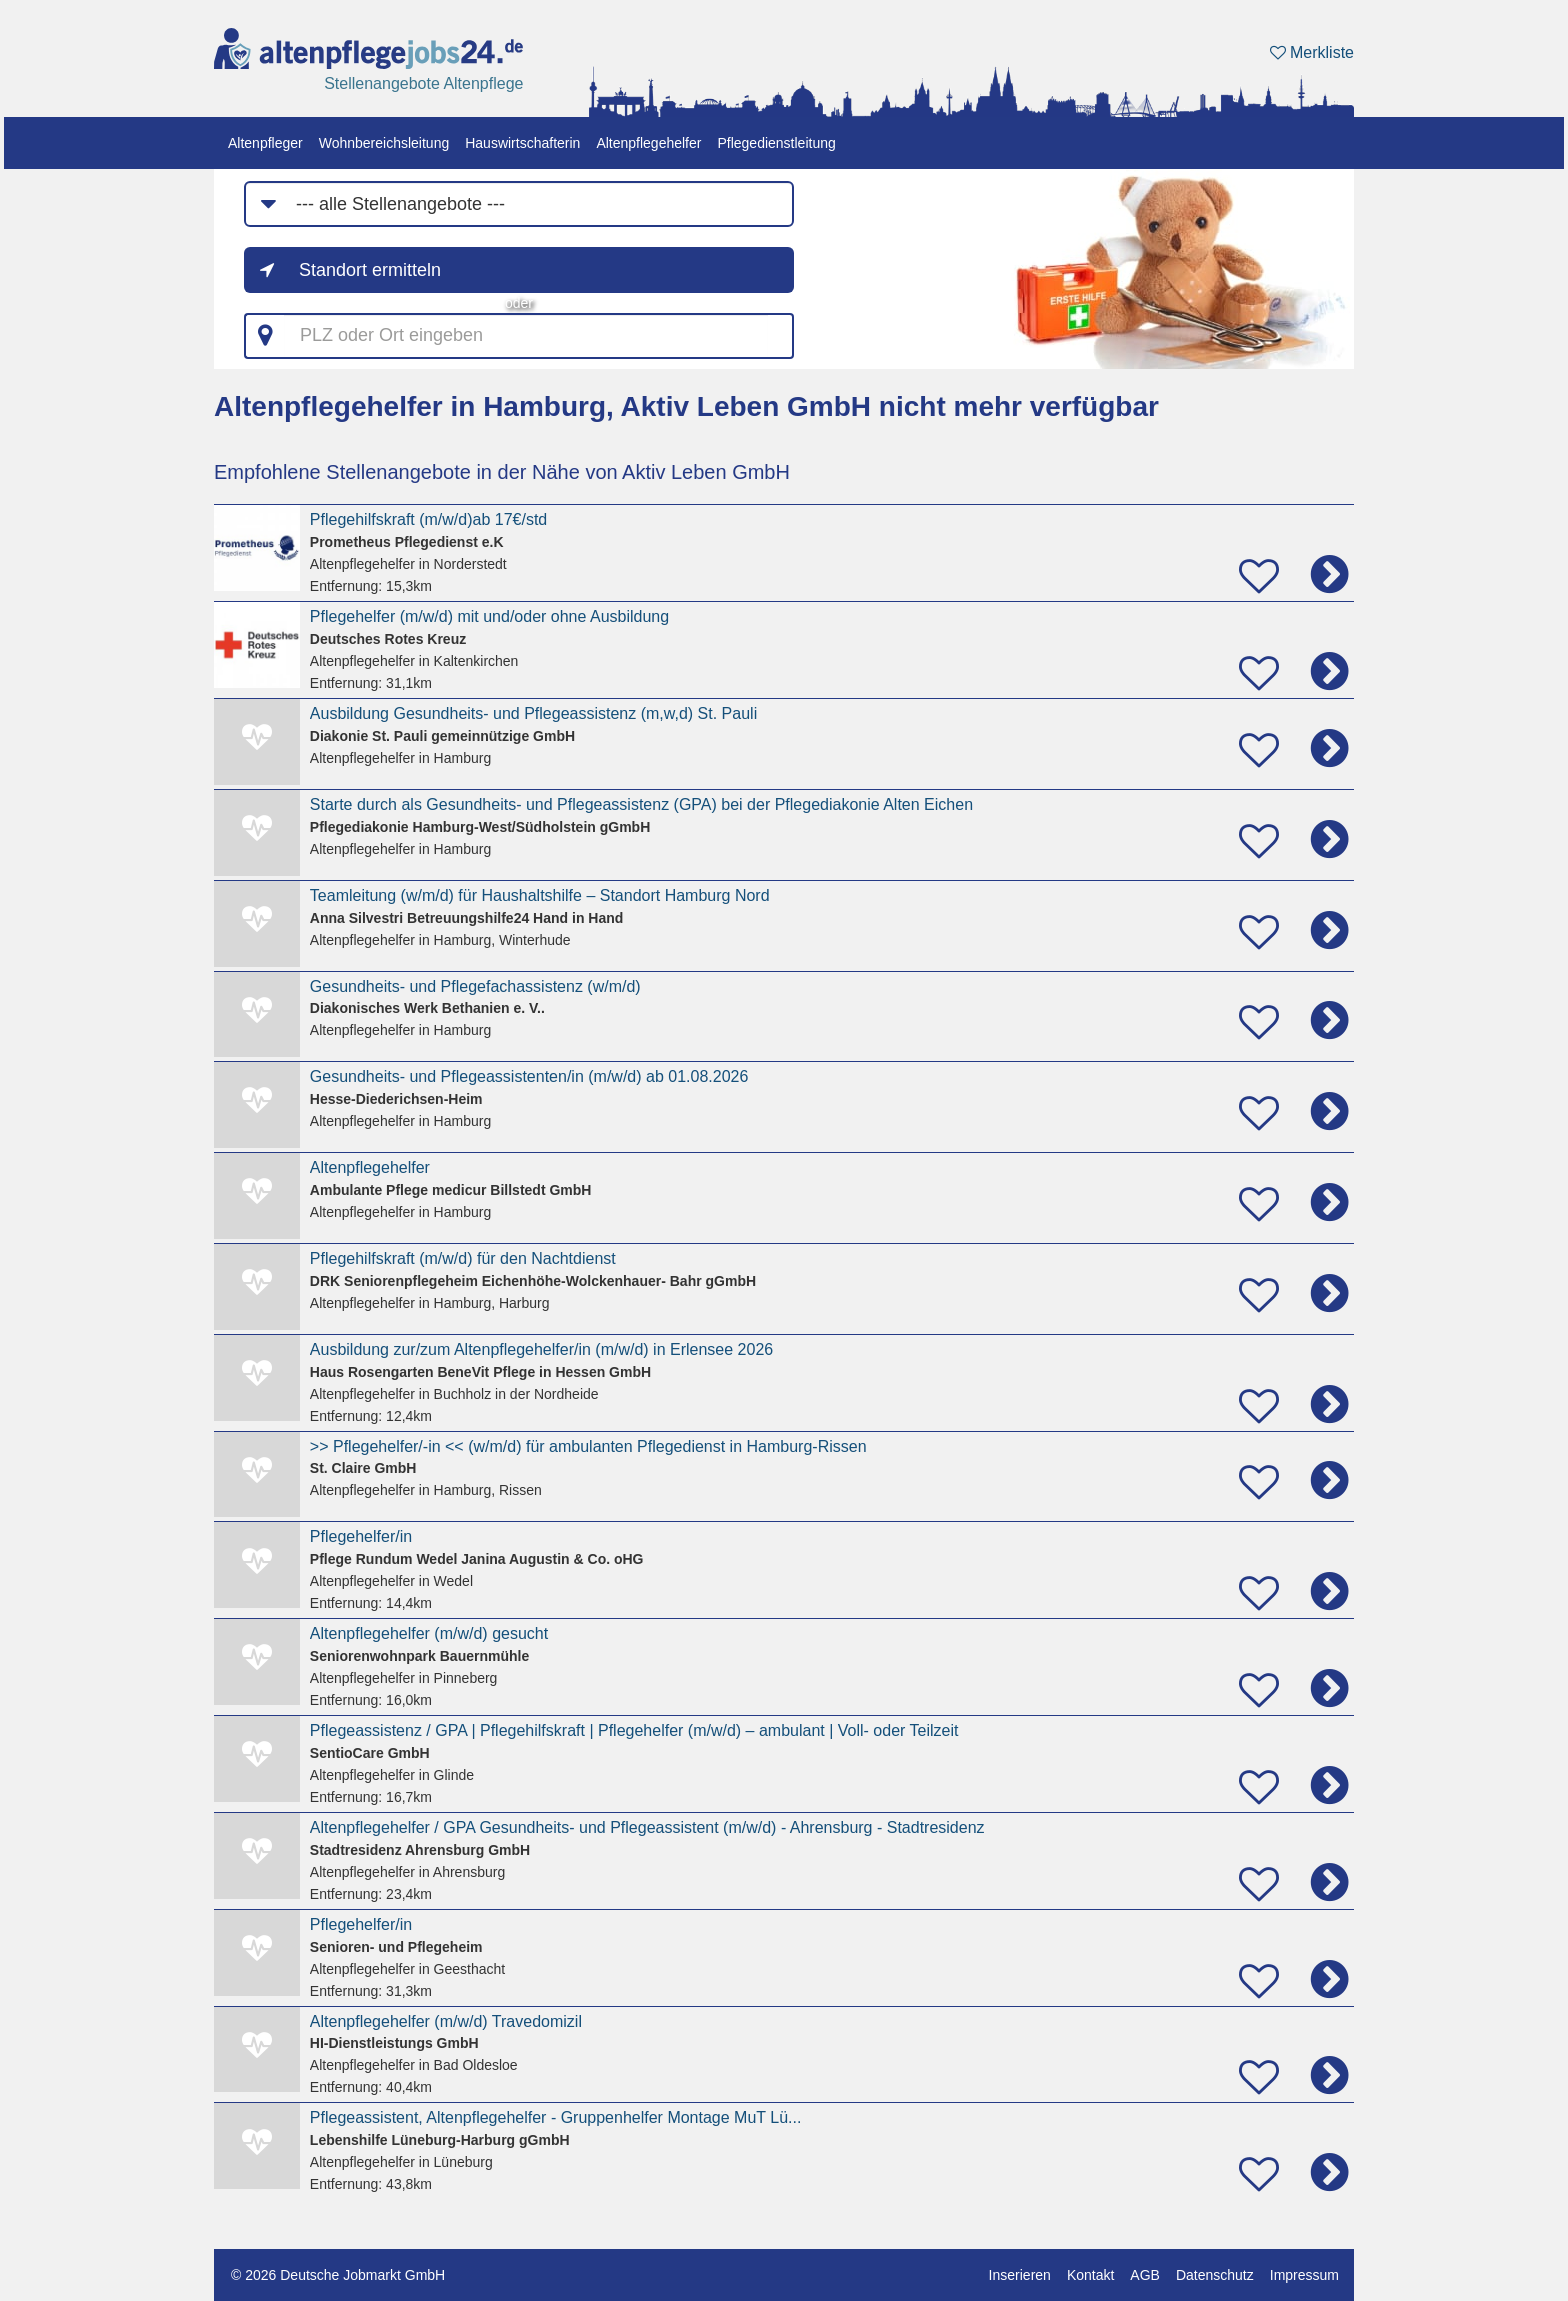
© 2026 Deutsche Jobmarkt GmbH (338, 2275)
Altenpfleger (265, 143)
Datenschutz (1215, 2275)
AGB (1145, 2275)
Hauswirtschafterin (522, 143)
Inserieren (1020, 2275)
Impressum (1304, 2275)
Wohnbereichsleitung (384, 143)
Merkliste (1312, 52)
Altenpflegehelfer (648, 143)
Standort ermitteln (370, 270)
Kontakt (1090, 2275)
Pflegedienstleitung (776, 143)
